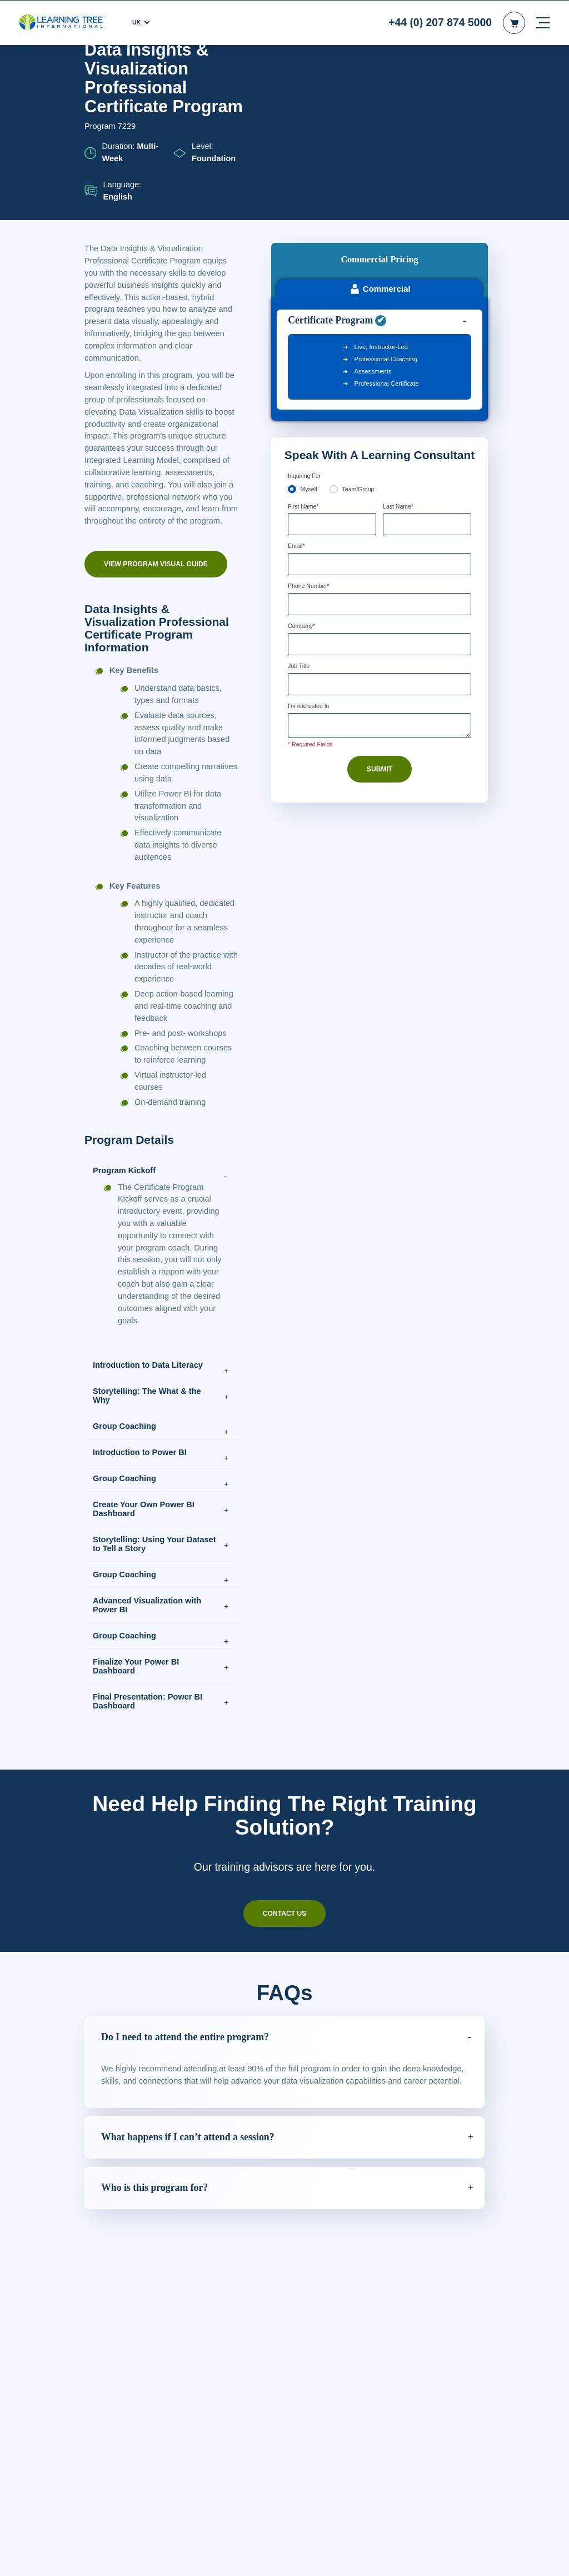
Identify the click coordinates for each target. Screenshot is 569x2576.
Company (303, 482)
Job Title (299, 522)
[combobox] (300, 459)
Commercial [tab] (379, 144)
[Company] (379, 500)
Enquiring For (307, 329)
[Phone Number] (379, 460)
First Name (305, 361)
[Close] (551, 2562)
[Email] (379, 419)
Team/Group (361, 343)
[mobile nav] (543, 22)
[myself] (292, 343)
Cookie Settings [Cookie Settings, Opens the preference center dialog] (384, 2564)
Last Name (400, 361)
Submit (379, 626)
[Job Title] (379, 541)
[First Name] (332, 379)
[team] (335, 343)
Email (297, 401)
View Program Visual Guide (155, 621)
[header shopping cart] (514, 22)
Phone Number (312, 442)
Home (93, 73)
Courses (127, 73)
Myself (309, 343)
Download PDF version (442, 72)
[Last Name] (427, 379)
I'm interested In (312, 563)
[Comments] (379, 583)
